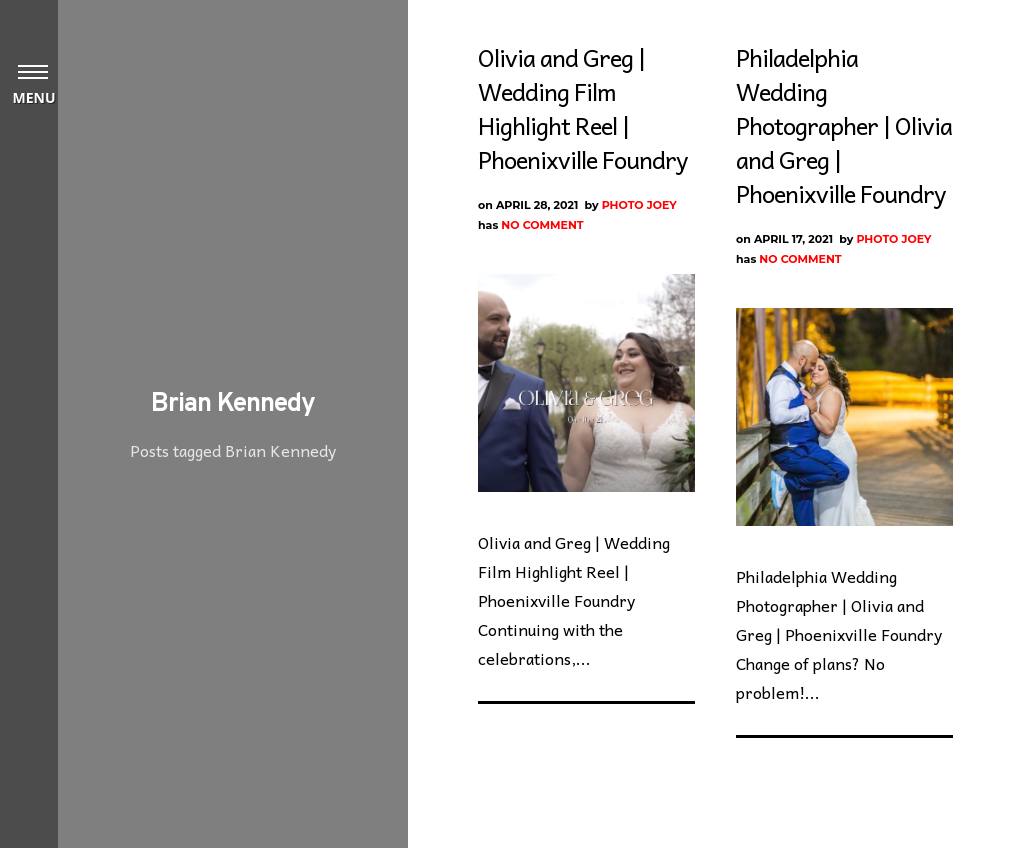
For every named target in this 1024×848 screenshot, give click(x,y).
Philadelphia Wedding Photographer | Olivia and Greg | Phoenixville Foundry (844, 125)
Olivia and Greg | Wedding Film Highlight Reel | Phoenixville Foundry (582, 108)
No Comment (542, 225)
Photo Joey (639, 205)
